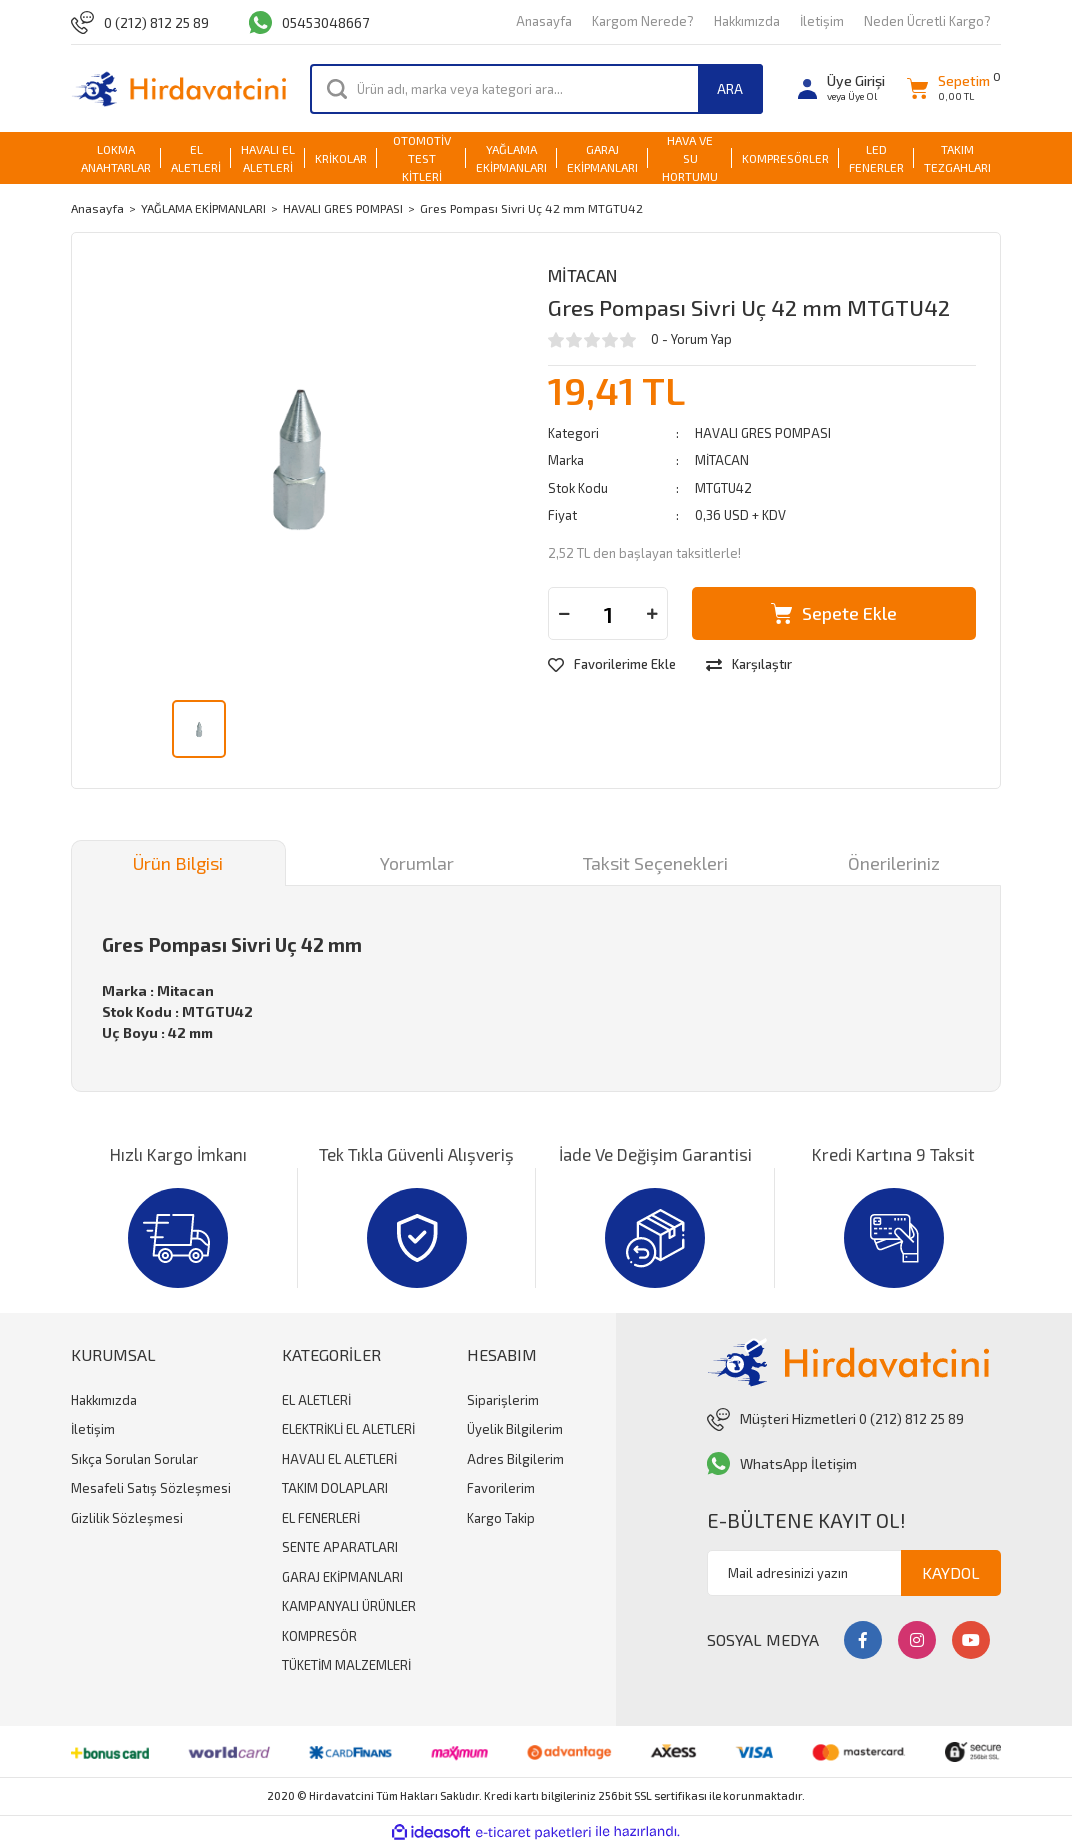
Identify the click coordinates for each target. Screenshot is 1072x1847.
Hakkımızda (747, 21)
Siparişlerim (503, 1400)
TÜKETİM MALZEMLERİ (346, 1665)
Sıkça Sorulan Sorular (134, 1459)
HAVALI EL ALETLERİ (339, 1459)
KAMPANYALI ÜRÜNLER (349, 1606)
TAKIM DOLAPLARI (335, 1488)
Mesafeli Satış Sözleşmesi (151, 1488)
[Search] (536, 89)
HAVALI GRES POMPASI (763, 433)
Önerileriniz (894, 863)
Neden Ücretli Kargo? (927, 21)
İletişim (822, 21)
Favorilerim (501, 1488)
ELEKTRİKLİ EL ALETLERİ (348, 1429)
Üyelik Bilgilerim (515, 1429)
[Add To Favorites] (612, 665)
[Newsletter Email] (854, 1573)
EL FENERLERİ (321, 1518)
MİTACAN (582, 275)
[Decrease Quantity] (564, 613)
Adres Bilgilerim (515, 1459)
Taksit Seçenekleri (655, 863)
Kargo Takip (501, 1518)
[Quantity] (608, 613)
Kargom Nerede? (643, 21)
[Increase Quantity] (652, 613)
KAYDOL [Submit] (951, 1572)
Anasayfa (544, 21)
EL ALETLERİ (316, 1400)
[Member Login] (841, 88)
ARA (730, 88)
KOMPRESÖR (319, 1636)
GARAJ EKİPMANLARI (342, 1577)
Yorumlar (417, 863)
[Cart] (948, 88)
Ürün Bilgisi (178, 863)
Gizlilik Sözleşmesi (127, 1518)
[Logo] (178, 88)
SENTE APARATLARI (340, 1547)
